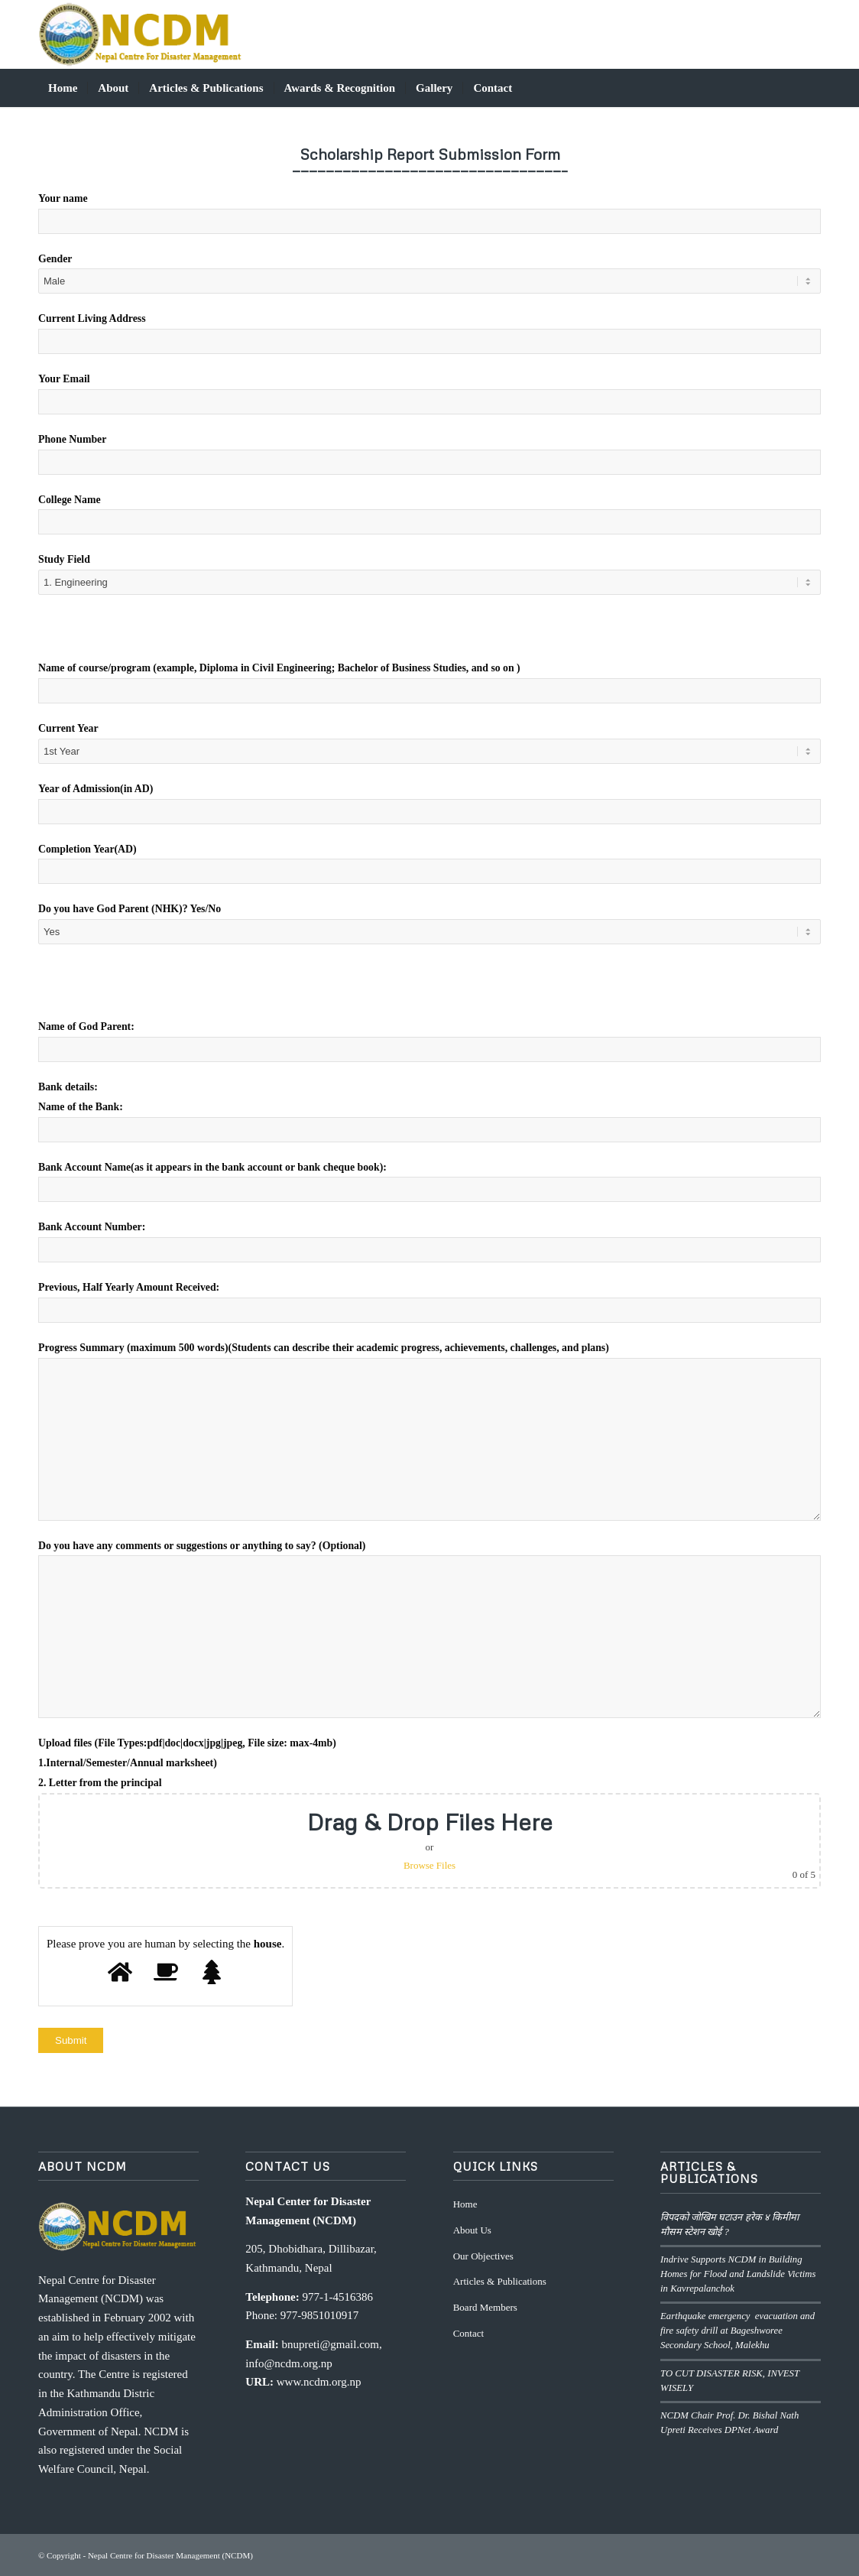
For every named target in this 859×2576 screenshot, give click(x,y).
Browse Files (429, 1865)
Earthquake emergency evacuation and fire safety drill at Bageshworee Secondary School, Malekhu (738, 2330)
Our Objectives (483, 2256)
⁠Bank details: (68, 1087)
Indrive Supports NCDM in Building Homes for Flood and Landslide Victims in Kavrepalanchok (737, 2274)
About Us (472, 2230)
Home (465, 2204)
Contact (468, 2333)
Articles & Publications (499, 2281)
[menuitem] (62, 88)
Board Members (485, 2307)
